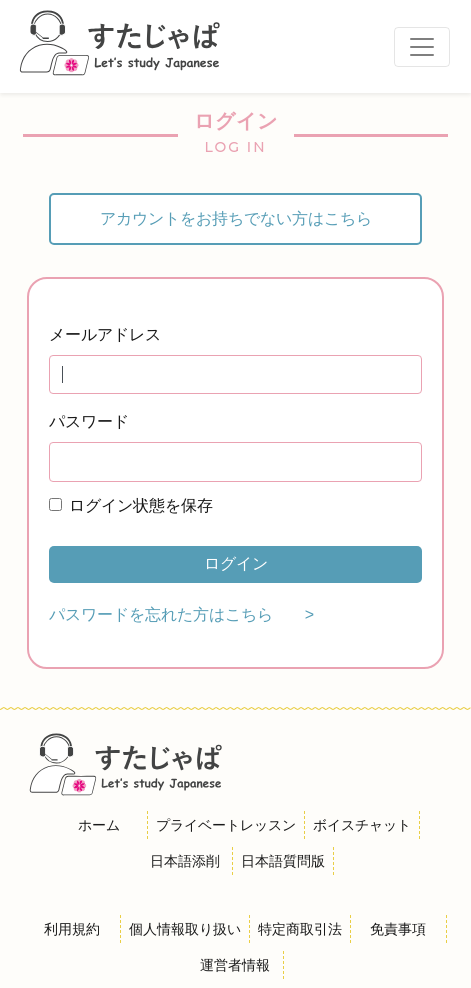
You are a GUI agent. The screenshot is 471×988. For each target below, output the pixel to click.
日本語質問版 (283, 861)
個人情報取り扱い (185, 929)
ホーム (99, 825)
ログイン (236, 563)
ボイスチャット (362, 825)
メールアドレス (105, 334)
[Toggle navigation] (422, 47)
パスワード (89, 421)
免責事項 (398, 929)
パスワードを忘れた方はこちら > (181, 614)
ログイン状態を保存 (141, 505)
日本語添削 (185, 861)
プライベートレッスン (226, 825)
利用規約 (72, 929)
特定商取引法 (300, 929)
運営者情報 (235, 965)
